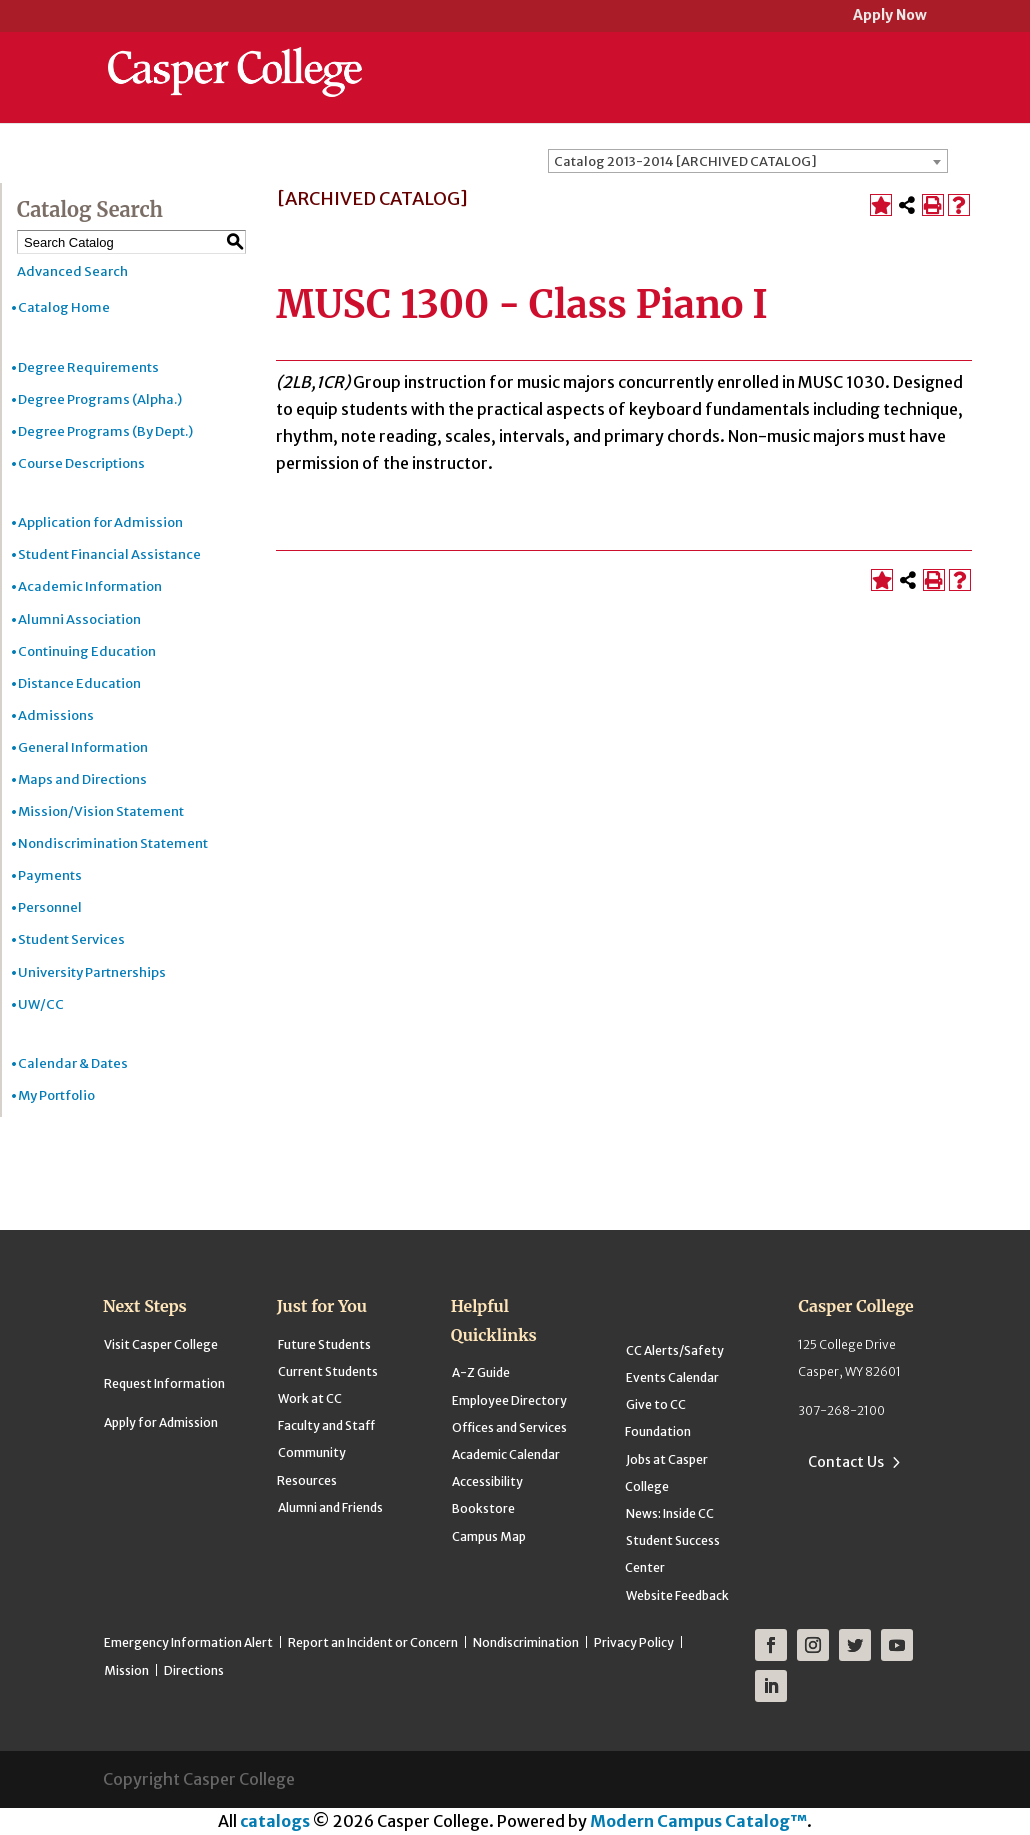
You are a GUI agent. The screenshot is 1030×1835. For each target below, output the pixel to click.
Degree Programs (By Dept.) (105, 431)
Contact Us (846, 1462)
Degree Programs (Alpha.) (100, 399)
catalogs (275, 1821)
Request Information (164, 1383)
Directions (194, 1670)
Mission (126, 1670)
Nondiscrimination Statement (113, 843)
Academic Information (90, 586)
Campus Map (489, 1536)
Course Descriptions (81, 463)
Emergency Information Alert (188, 1642)
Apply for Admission (161, 1422)
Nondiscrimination (526, 1642)
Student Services (71, 939)
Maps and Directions (82, 779)
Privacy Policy (634, 1642)
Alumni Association (79, 619)
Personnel (50, 907)
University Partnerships (92, 972)
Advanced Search (72, 271)
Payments (50, 875)
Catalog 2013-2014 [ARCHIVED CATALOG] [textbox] (685, 161)
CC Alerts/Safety (675, 1350)
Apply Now (890, 16)
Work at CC (310, 1398)
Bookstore (483, 1508)
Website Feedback (677, 1595)
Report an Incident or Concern (373, 1642)
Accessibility (487, 1481)
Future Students (324, 1344)
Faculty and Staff (326, 1425)
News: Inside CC (670, 1513)
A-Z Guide (481, 1372)
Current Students (328, 1371)
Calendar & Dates (73, 1063)
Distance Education (79, 683)
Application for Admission (100, 522)
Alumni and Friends (330, 1507)
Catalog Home (64, 307)
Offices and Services (509, 1427)
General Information (83, 747)
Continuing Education (87, 651)
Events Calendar (672, 1377)
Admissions (56, 715)
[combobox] (748, 161)
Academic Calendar (506, 1454)
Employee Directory (509, 1400)
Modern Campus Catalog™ (698, 1821)
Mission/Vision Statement (101, 811)
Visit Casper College (161, 1344)
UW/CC (41, 1004)
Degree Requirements (88, 367)
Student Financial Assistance (109, 554)
